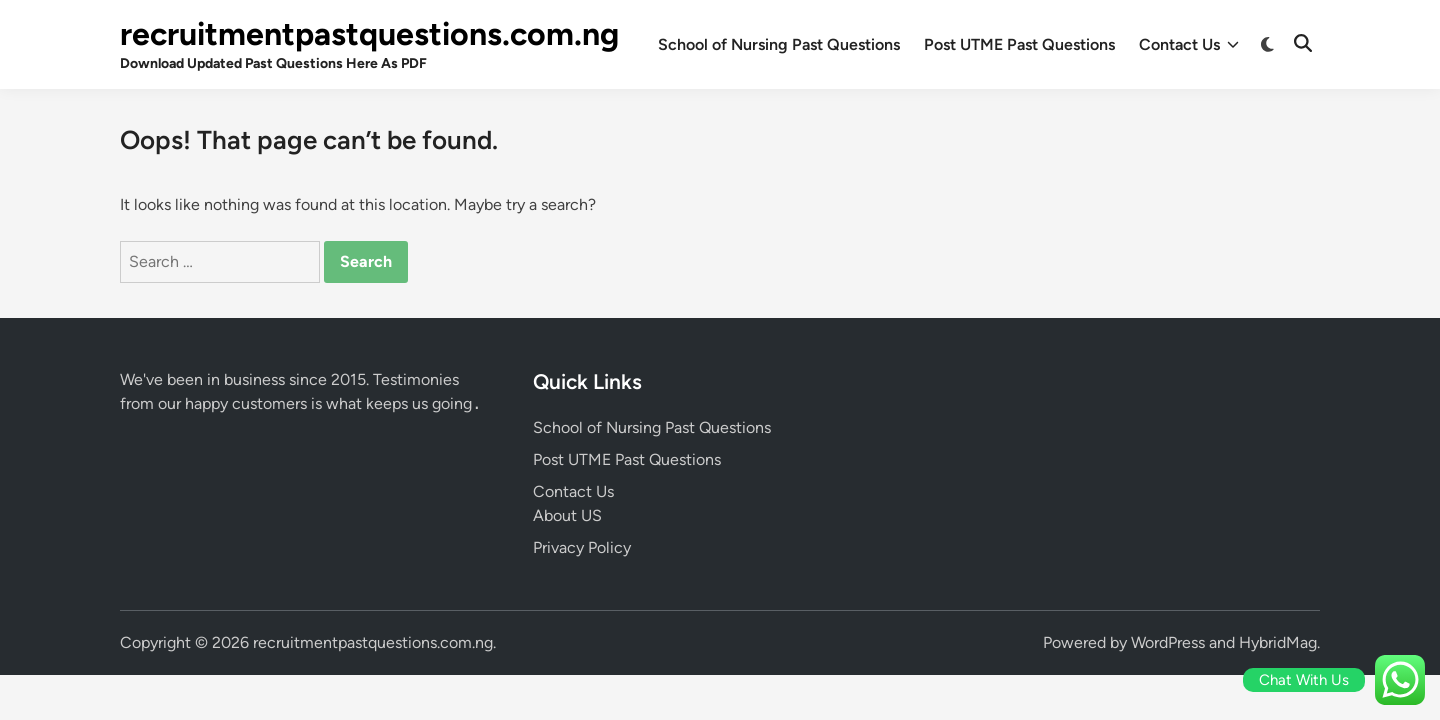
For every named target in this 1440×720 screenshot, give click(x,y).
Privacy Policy (582, 547)
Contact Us (1189, 45)
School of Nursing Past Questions (779, 44)
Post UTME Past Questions (1019, 44)
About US (567, 515)
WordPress (1168, 642)
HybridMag (1278, 642)
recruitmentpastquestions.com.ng (369, 34)
